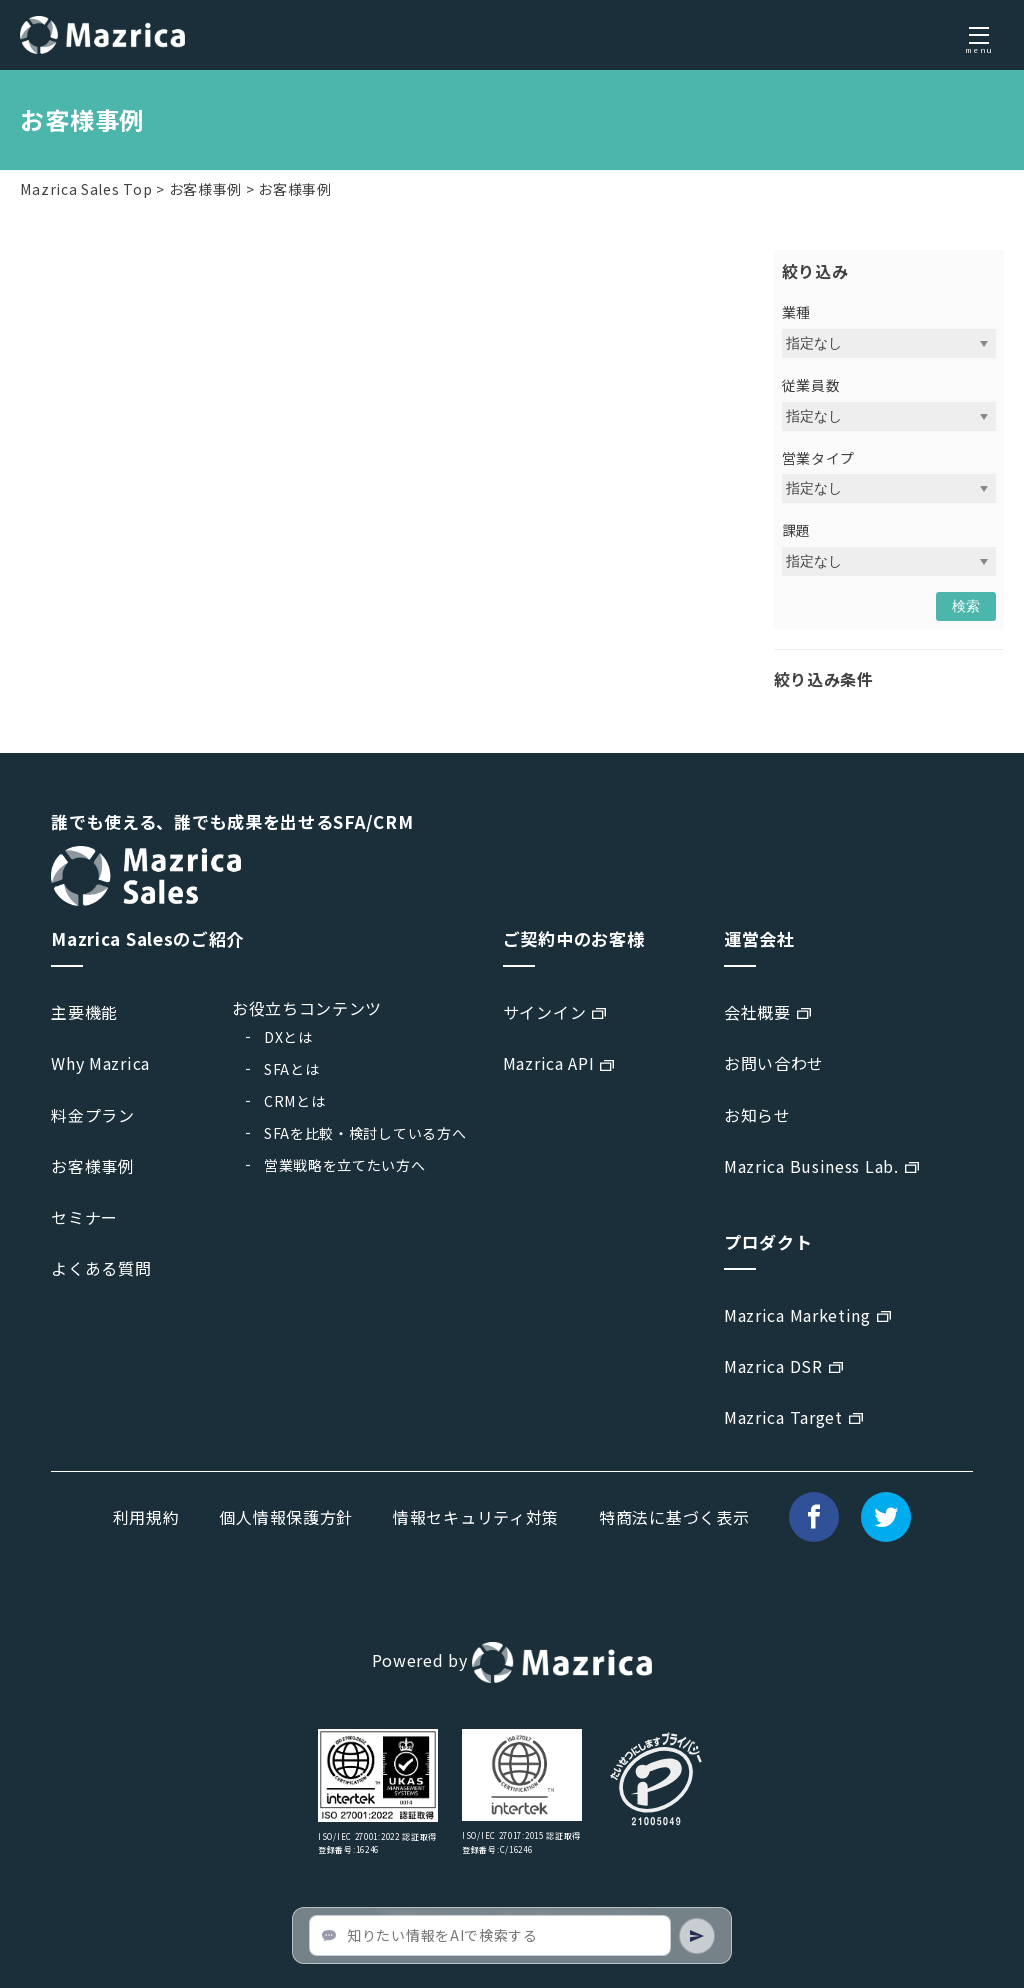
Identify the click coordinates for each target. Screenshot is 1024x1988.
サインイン (545, 1012)
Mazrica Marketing (797, 1315)
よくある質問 (101, 1268)
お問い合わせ (774, 1063)
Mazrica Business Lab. (811, 1166)
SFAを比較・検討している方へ (365, 1133)
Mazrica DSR (773, 1366)
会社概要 (757, 1012)
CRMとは (295, 1101)
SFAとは (292, 1069)
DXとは (288, 1037)
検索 (966, 606)
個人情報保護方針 (286, 1517)
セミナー (84, 1217)
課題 (796, 530)
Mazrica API (549, 1063)
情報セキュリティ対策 (476, 1517)
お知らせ (757, 1115)
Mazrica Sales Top (86, 189)
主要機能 (84, 1012)
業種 (796, 312)
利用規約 (146, 1517)
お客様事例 (206, 189)
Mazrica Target (783, 1417)
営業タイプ (819, 458)
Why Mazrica (100, 1063)
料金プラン (93, 1115)
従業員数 (811, 385)
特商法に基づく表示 (674, 1517)
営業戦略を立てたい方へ (345, 1165)
